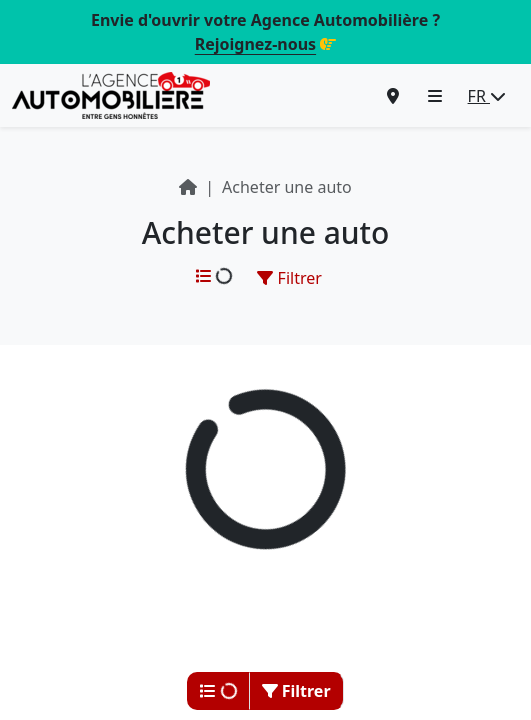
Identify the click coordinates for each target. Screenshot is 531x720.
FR (487, 96)
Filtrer (289, 278)
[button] (435, 96)
